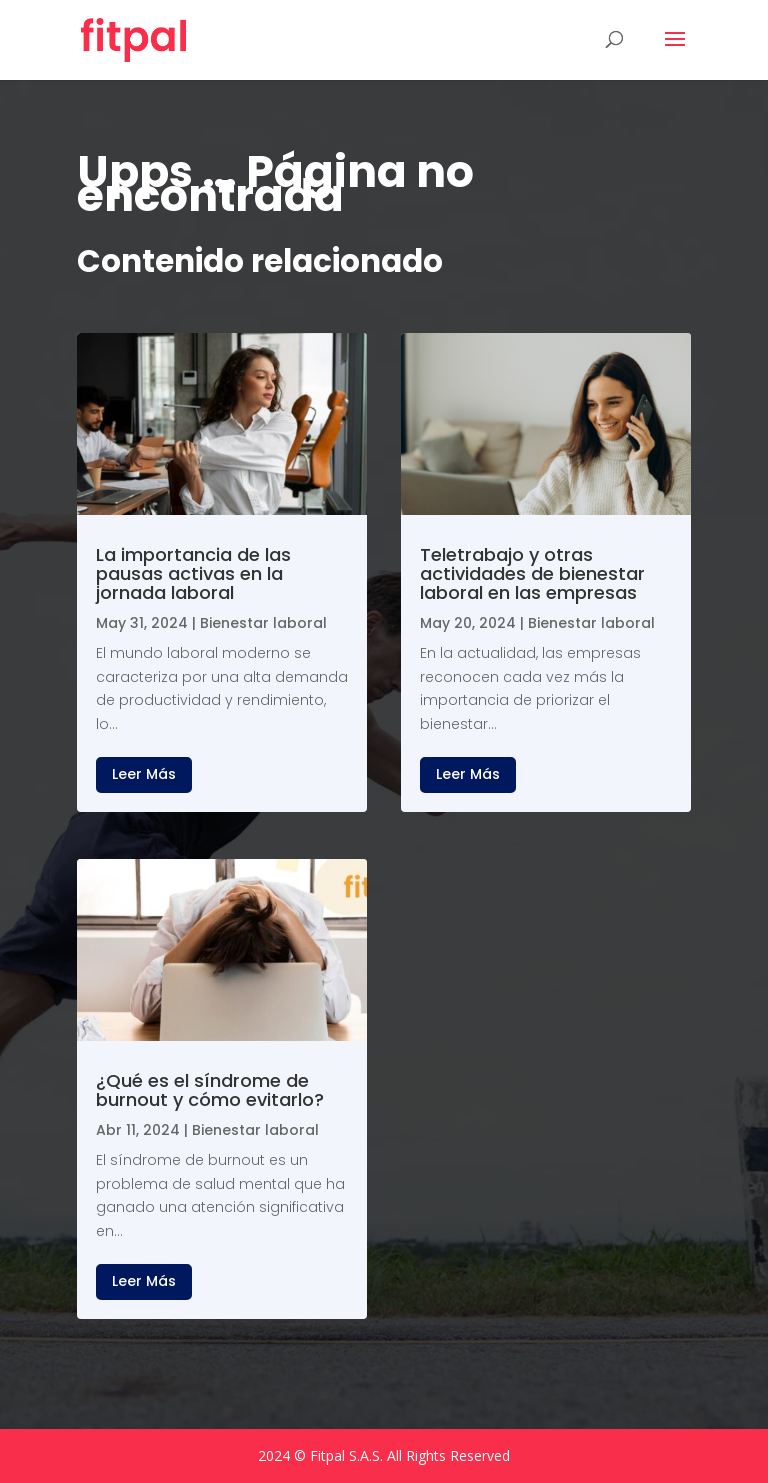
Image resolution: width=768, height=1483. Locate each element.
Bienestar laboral (263, 623)
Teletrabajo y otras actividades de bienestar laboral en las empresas (532, 573)
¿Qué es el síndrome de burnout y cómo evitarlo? (210, 1090)
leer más (144, 774)
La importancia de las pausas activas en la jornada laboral (193, 573)
